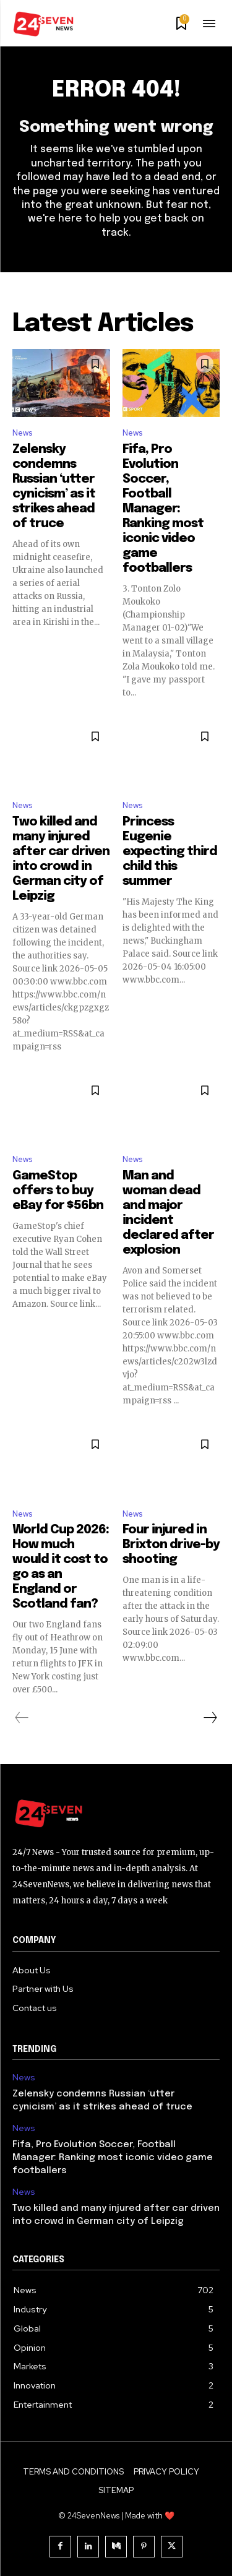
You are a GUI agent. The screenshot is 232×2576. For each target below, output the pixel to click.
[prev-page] (22, 1717)
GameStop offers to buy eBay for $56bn (57, 1191)
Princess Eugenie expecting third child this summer (169, 852)
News (22, 433)
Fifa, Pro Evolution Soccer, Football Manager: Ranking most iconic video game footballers (163, 509)
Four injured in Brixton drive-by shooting (171, 1544)
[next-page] (210, 1717)
